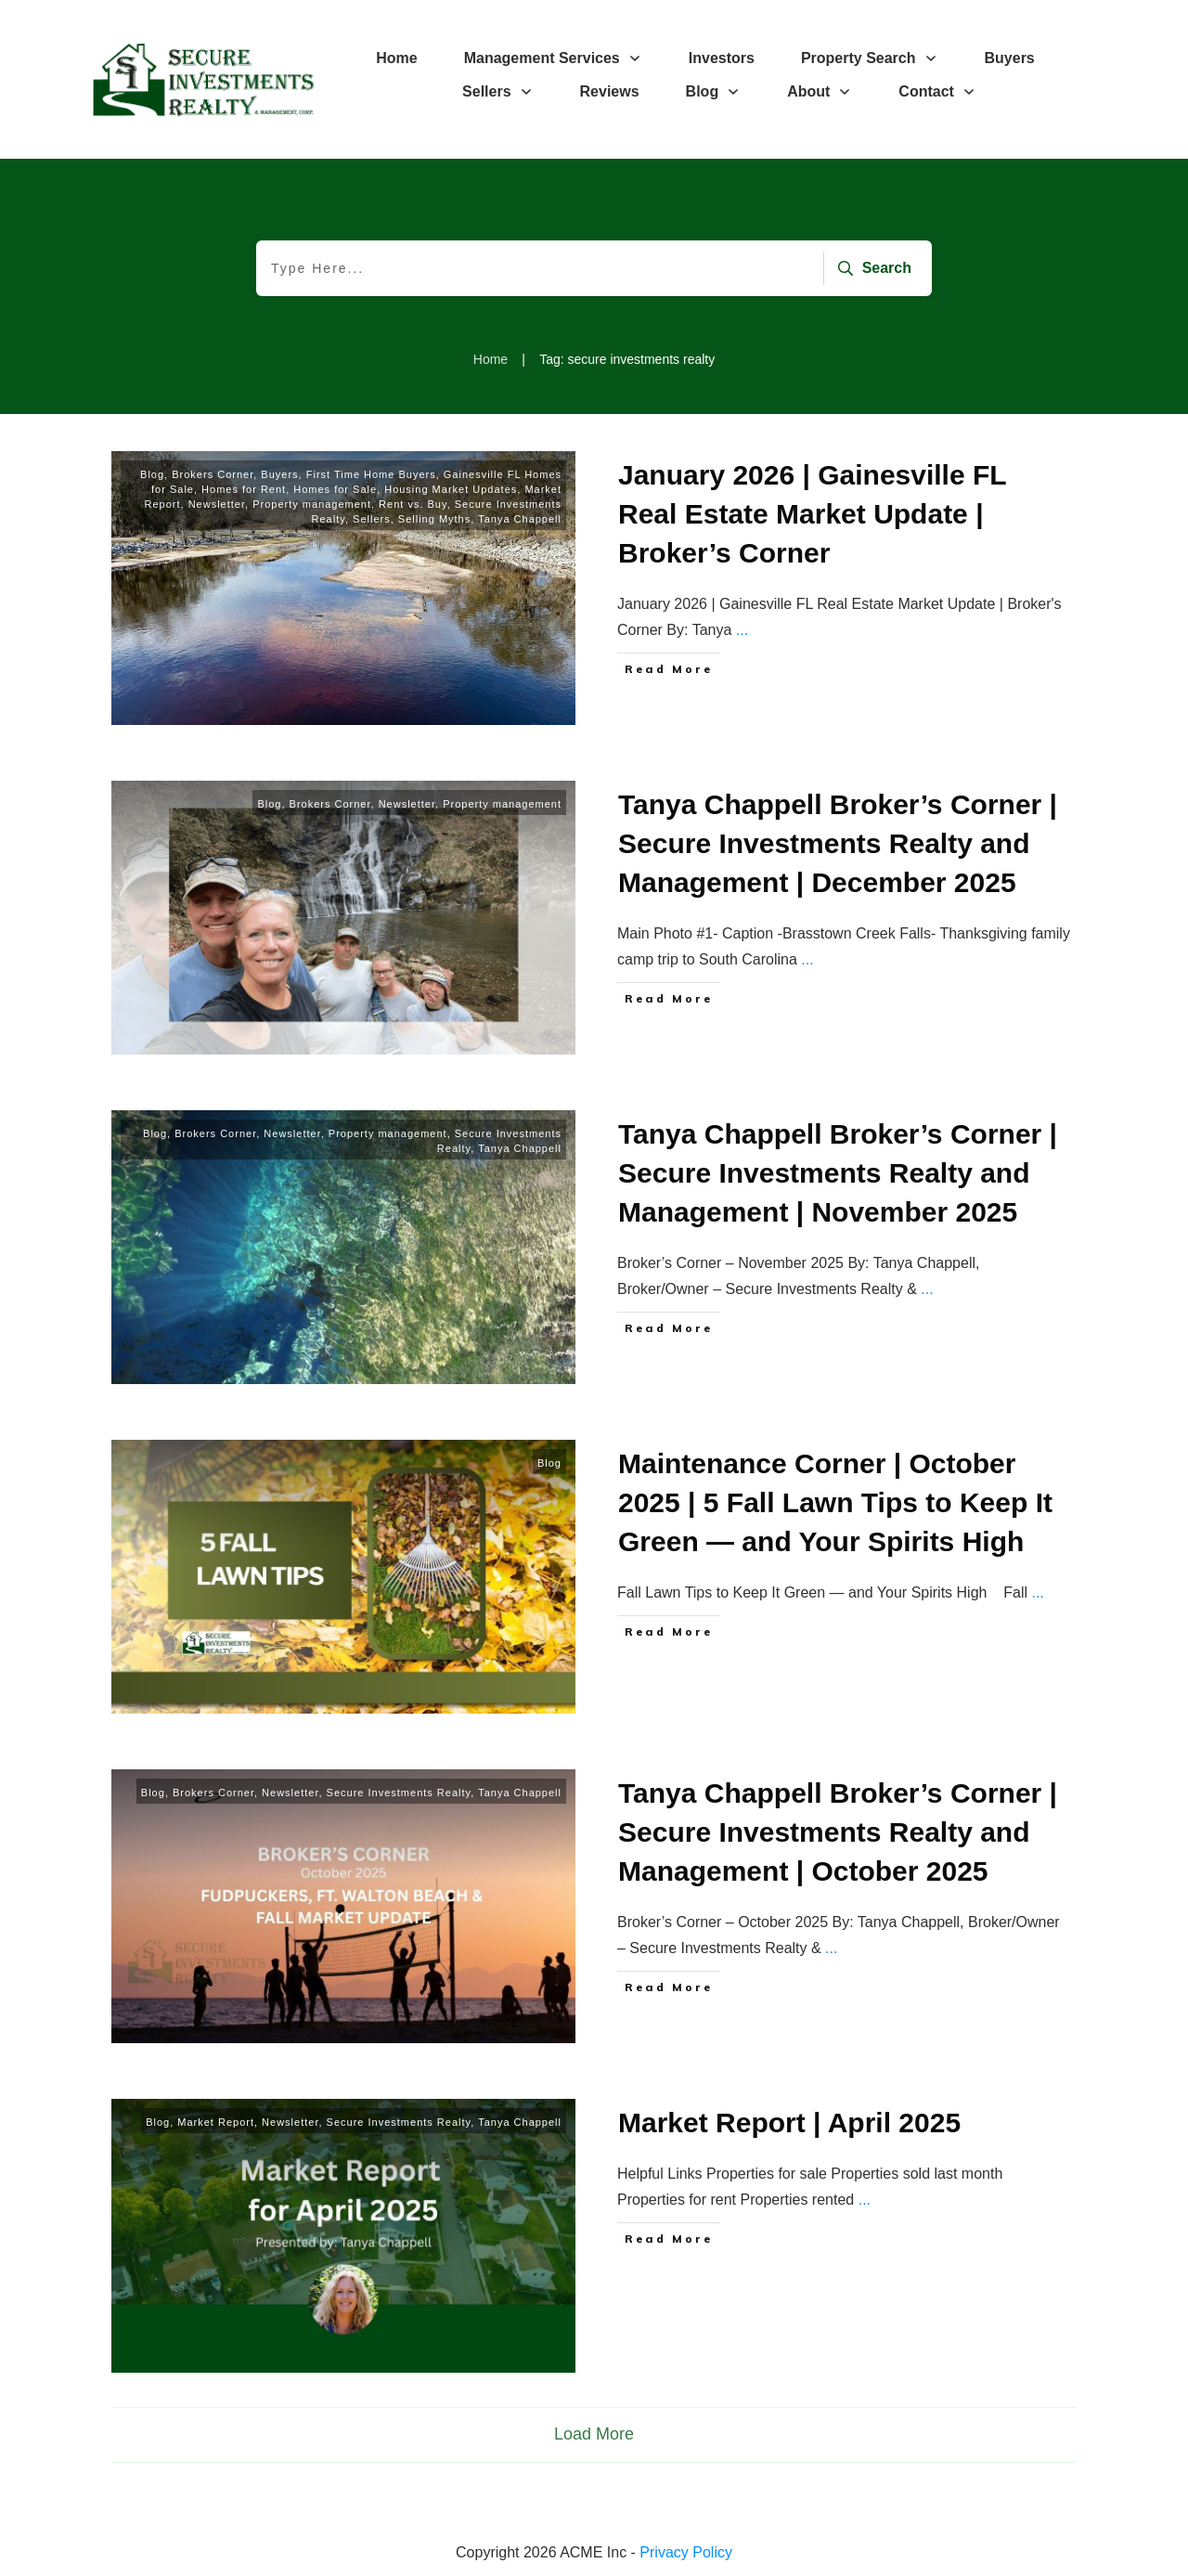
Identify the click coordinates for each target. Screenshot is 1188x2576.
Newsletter (216, 504)
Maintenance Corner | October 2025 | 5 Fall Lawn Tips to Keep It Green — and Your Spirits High (835, 1502)
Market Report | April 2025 (789, 2122)
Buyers (279, 474)
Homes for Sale (335, 489)
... (742, 630)
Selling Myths (434, 518)
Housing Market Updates (450, 489)
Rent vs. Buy (413, 504)
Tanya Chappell (520, 518)
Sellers (372, 518)
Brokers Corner (212, 474)
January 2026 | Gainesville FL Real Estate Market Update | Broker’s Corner (812, 514)
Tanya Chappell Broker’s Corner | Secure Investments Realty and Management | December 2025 (837, 843)
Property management (311, 504)
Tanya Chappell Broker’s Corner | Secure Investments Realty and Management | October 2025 (837, 1832)
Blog (152, 474)
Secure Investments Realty (399, 1792)
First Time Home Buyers (371, 474)
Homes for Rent (243, 489)
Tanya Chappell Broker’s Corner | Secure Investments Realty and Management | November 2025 (837, 1173)
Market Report (215, 2122)
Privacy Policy (685, 2552)
